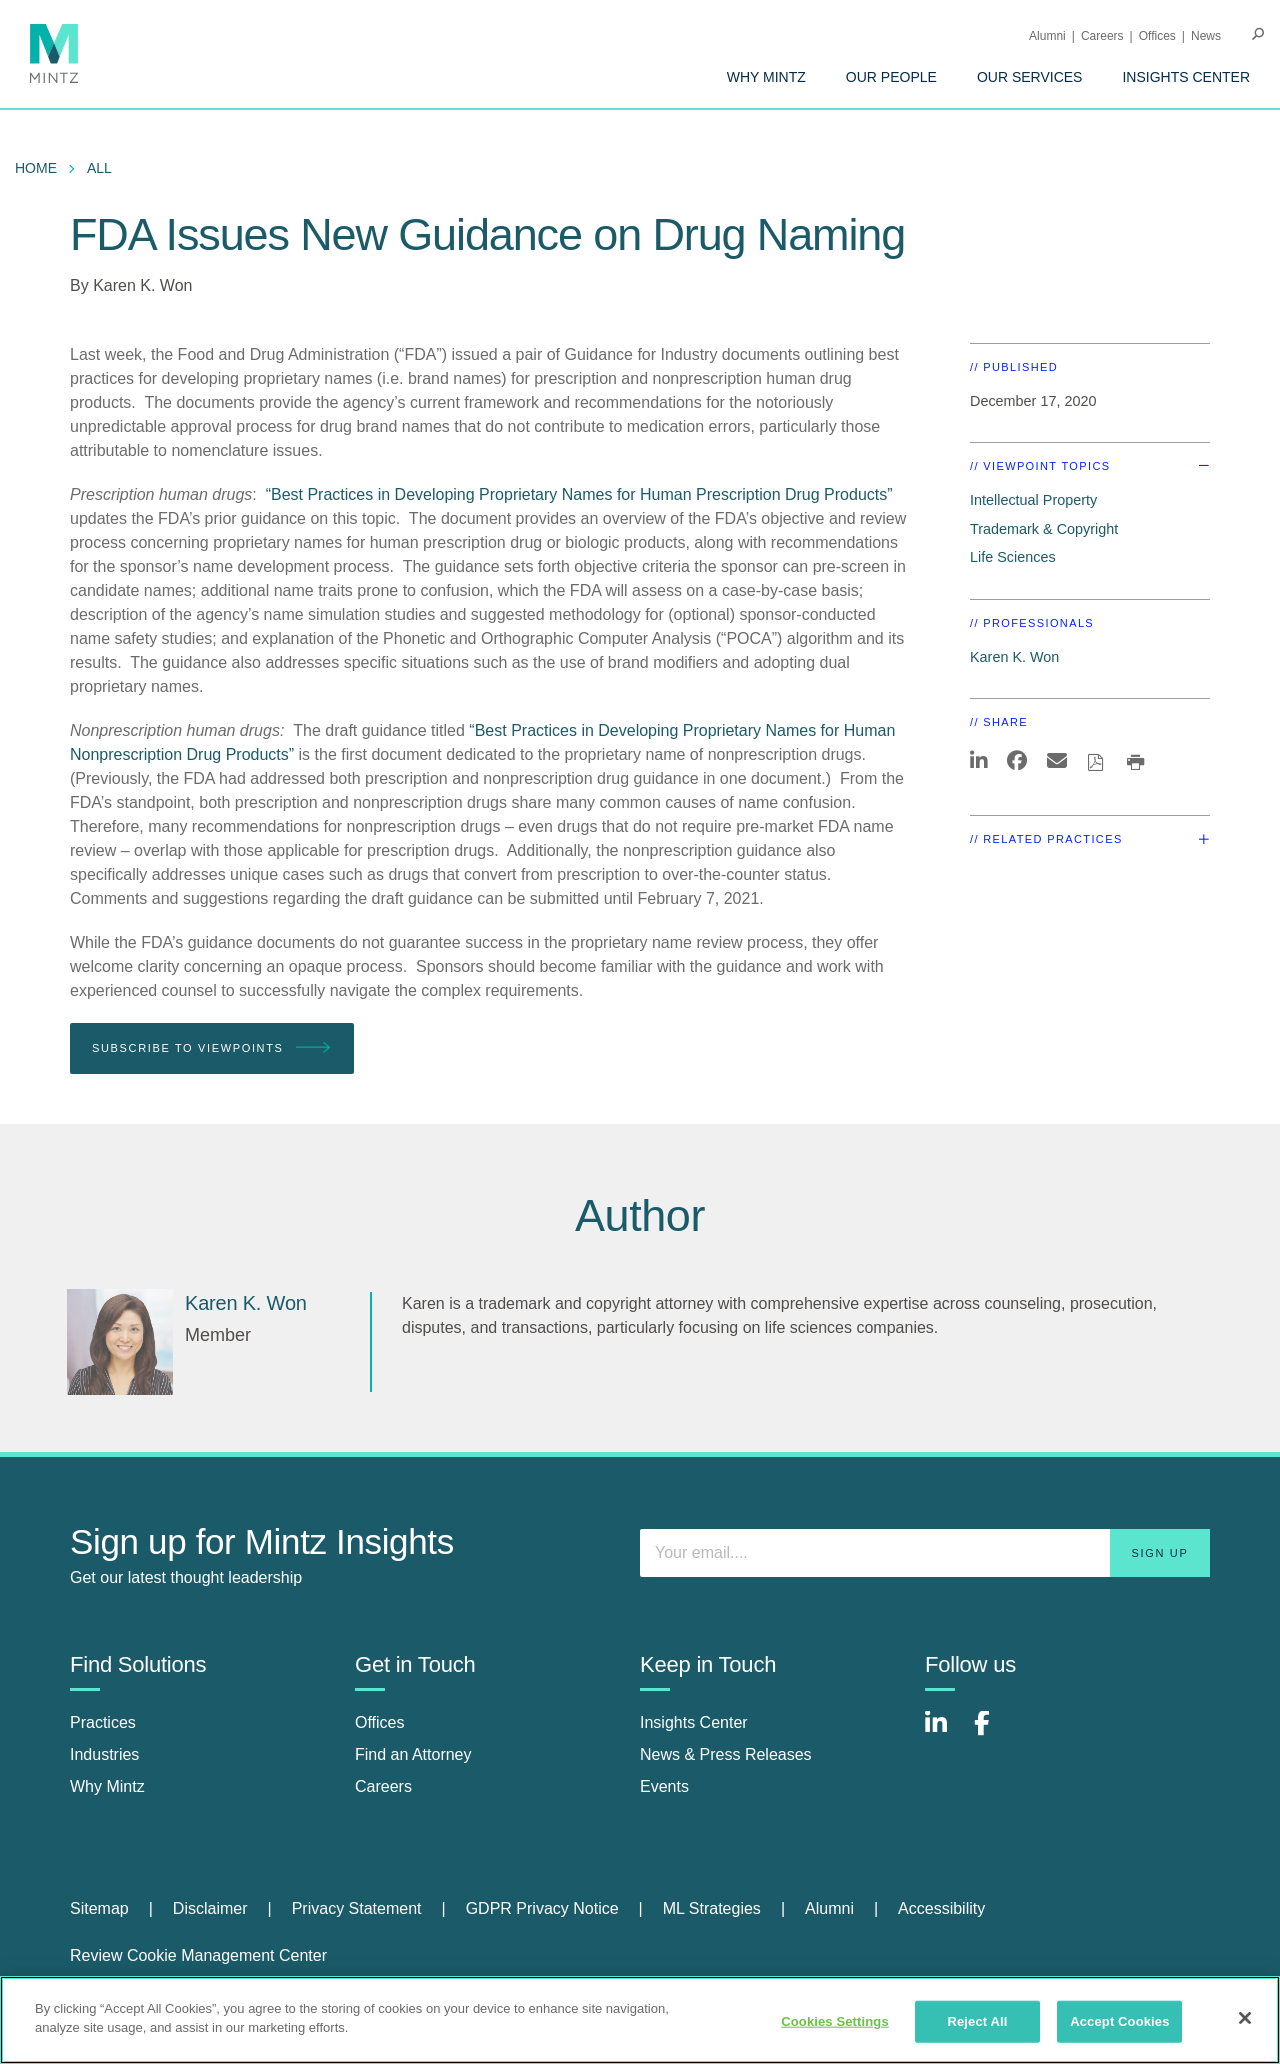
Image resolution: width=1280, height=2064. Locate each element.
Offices (1157, 36)
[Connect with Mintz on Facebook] (994, 1733)
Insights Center (1186, 77)
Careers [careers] (383, 1786)
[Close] (1245, 2018)
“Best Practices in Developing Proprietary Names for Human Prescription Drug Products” (579, 494)
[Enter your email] (925, 1553)
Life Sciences (1013, 557)
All (99, 168)
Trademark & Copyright (1044, 529)
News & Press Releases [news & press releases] (726, 1754)
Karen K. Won (142, 285)
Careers (1102, 36)
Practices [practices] (103, 1722)
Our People (891, 77)
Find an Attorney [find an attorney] (413, 1754)
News (1206, 36)
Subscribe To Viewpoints (212, 1048)
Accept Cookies (1119, 2021)
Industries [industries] (104, 1754)
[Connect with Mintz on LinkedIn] (945, 1733)
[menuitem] (766, 77)
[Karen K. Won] (120, 1342)
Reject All (977, 2021)
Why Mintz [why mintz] (107, 1786)
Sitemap (99, 1908)
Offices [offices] (380, 1722)
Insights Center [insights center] (694, 1722)
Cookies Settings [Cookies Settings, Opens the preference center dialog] (835, 2021)
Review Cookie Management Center (198, 1955)
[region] (640, 2020)
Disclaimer (210, 1908)
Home (36, 168)
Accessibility (941, 1908)
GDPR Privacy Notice (542, 1908)
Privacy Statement (357, 1908)
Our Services (1030, 77)
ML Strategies (712, 1908)
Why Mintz (766, 77)
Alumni (1047, 36)
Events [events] (664, 1786)
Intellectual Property (1033, 500)
